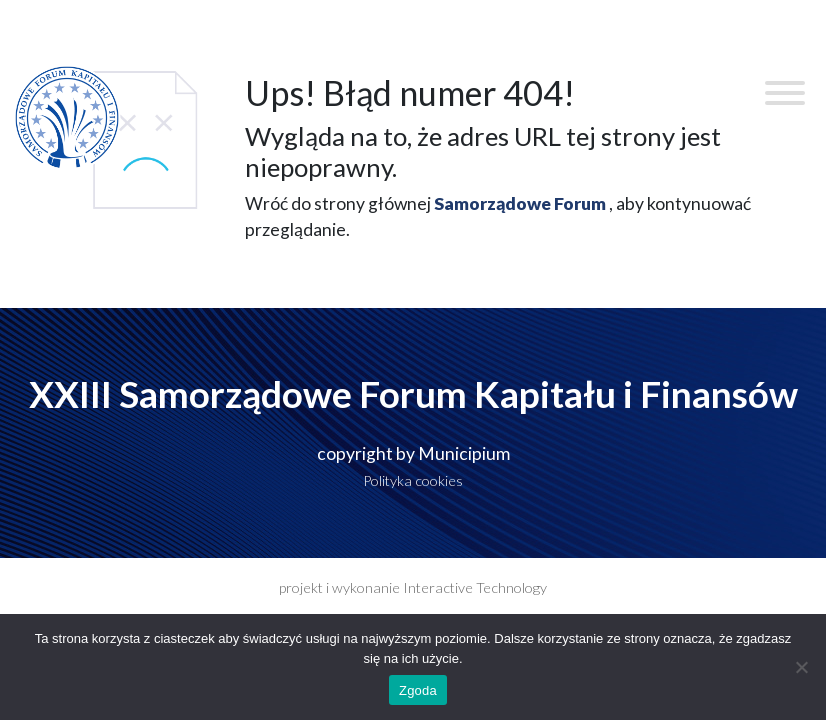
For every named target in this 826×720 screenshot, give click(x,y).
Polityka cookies (413, 480)
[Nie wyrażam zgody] (801, 667)
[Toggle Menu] (785, 93)
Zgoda (418, 690)
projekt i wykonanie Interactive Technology (413, 587)
